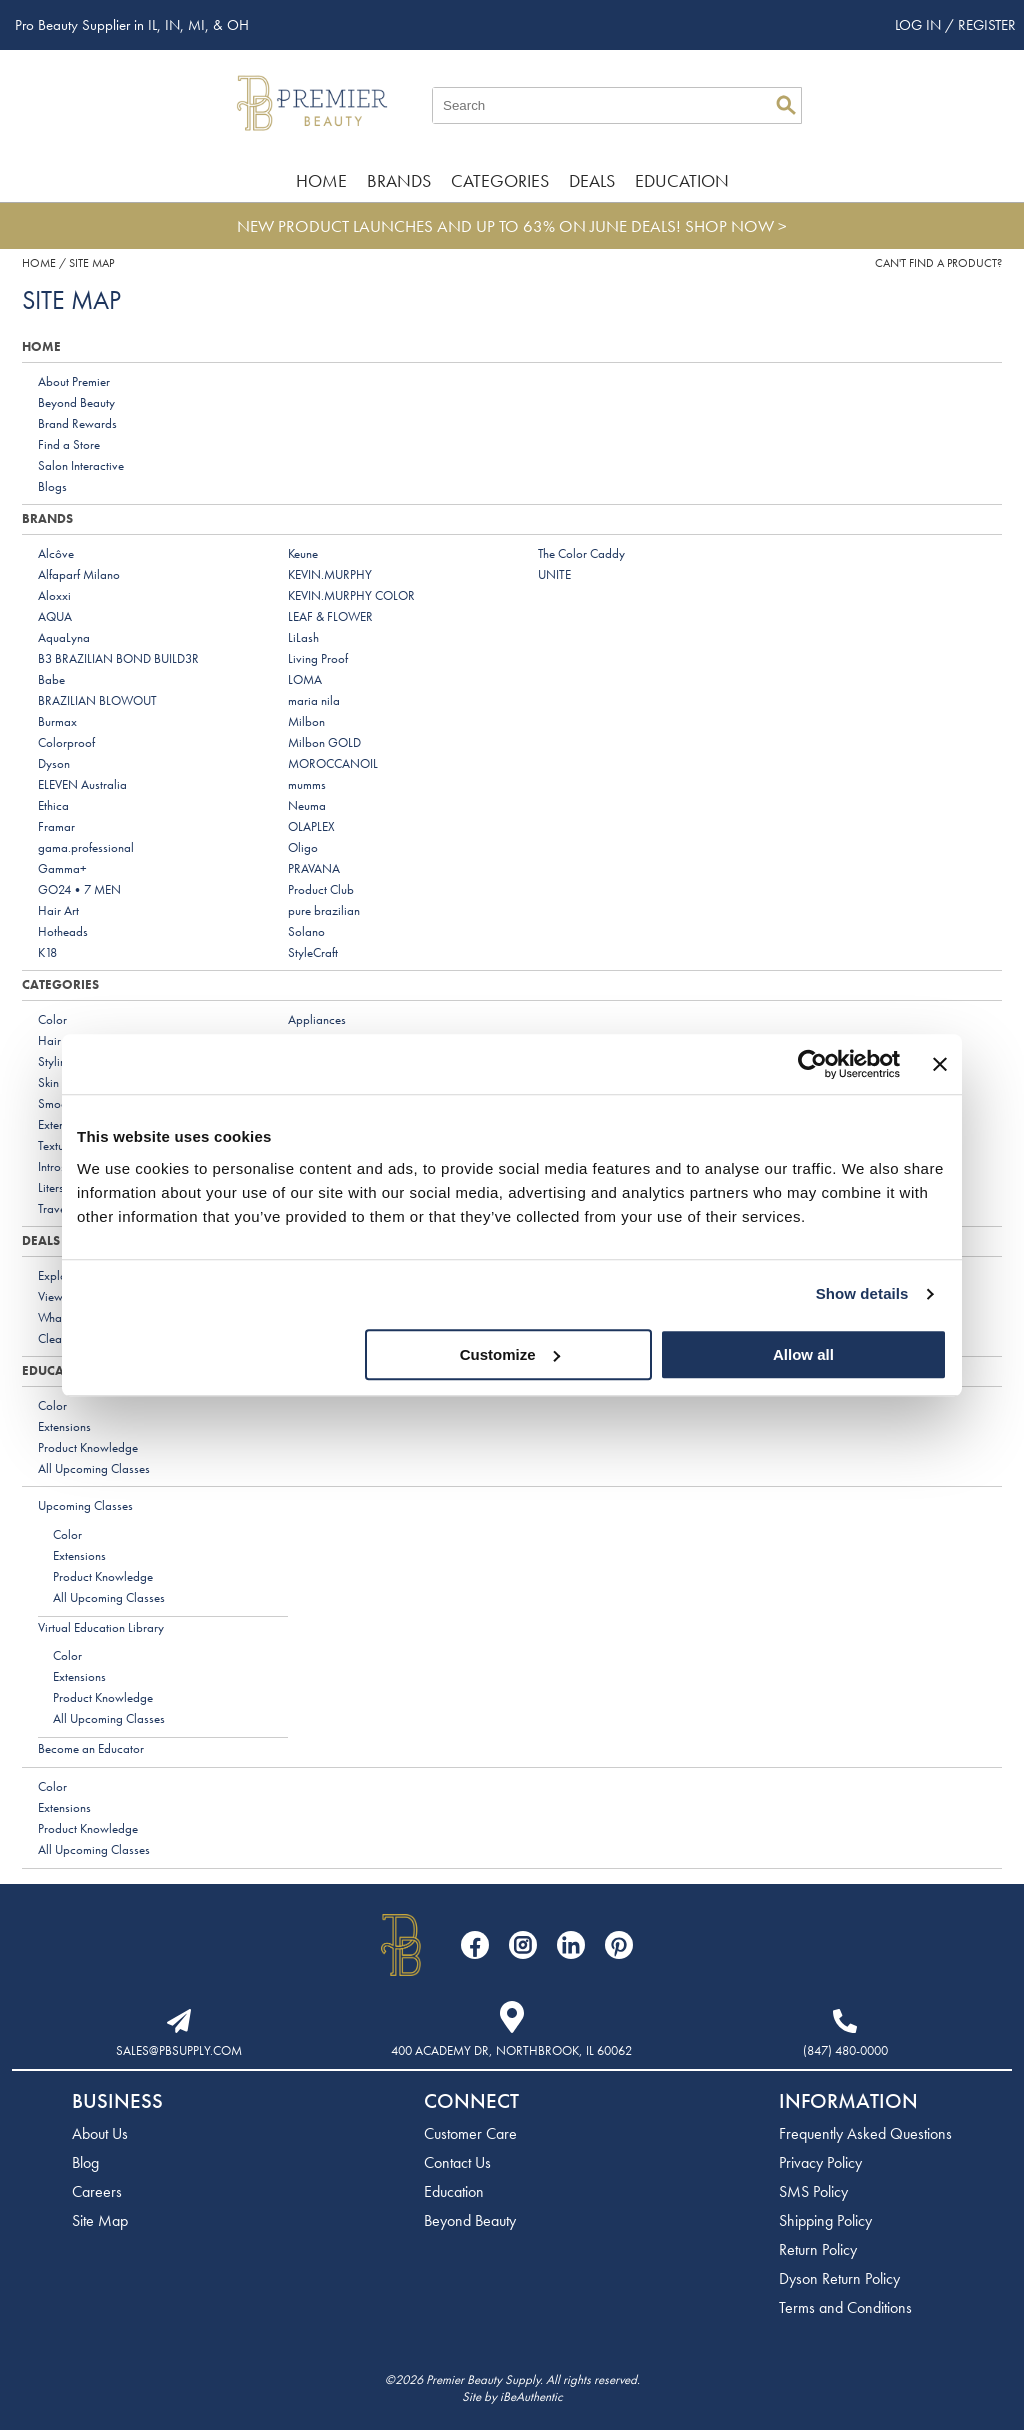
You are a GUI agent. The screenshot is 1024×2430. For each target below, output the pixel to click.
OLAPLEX (311, 826)
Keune (303, 553)
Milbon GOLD (324, 742)
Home (321, 180)
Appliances (317, 1019)
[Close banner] (940, 1064)
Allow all (803, 1354)
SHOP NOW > (736, 226)
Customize (510, 1354)
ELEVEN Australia (82, 784)
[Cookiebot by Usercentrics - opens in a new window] (812, 1064)
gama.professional (86, 847)
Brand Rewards (77, 423)
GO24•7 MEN (79, 889)
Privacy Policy (820, 2162)
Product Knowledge (88, 1447)
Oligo (303, 847)
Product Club (321, 889)
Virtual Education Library (101, 1627)
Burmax (57, 721)
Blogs (52, 486)
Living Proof (318, 658)
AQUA (55, 616)
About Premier (74, 381)
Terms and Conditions (845, 2307)
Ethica (53, 805)
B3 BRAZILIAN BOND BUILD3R (118, 658)
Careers (97, 2191)
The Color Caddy (581, 553)
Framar (56, 826)
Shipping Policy (825, 2220)
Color (52, 1019)
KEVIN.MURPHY (330, 574)
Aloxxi (54, 595)
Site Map (100, 2220)
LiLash (303, 637)
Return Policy (818, 2249)
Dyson (54, 763)
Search (786, 105)
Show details (862, 1293)
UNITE (554, 574)
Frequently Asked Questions (865, 2133)
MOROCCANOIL (333, 763)
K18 (47, 952)
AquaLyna (64, 637)
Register (987, 25)
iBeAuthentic (531, 2396)
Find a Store (69, 444)
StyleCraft (313, 952)
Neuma (307, 805)
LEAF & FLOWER (330, 616)
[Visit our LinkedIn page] (571, 1945)
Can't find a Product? (938, 263)
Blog (85, 2162)
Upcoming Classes (85, 1505)
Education (682, 180)
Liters (51, 1187)
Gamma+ (62, 868)
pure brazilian (324, 910)
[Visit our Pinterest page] (619, 1945)
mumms (307, 784)
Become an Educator (91, 1748)
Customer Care (470, 2133)
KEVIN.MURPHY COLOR (351, 595)
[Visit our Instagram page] (523, 1945)
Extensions (64, 1426)
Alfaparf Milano (79, 574)
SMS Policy (813, 2191)
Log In (920, 25)
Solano (306, 931)
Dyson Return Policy (839, 2278)
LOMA (305, 679)
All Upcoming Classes (94, 1468)
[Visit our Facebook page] (475, 1945)
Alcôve (56, 553)
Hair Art (58, 910)
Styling (55, 1061)
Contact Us (457, 2162)
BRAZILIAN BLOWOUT (97, 700)
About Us (100, 2133)
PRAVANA (314, 868)
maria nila (314, 700)
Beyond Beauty (76, 402)
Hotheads (63, 931)
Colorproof (66, 742)
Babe (51, 679)
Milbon (306, 721)
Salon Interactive (81, 465)
